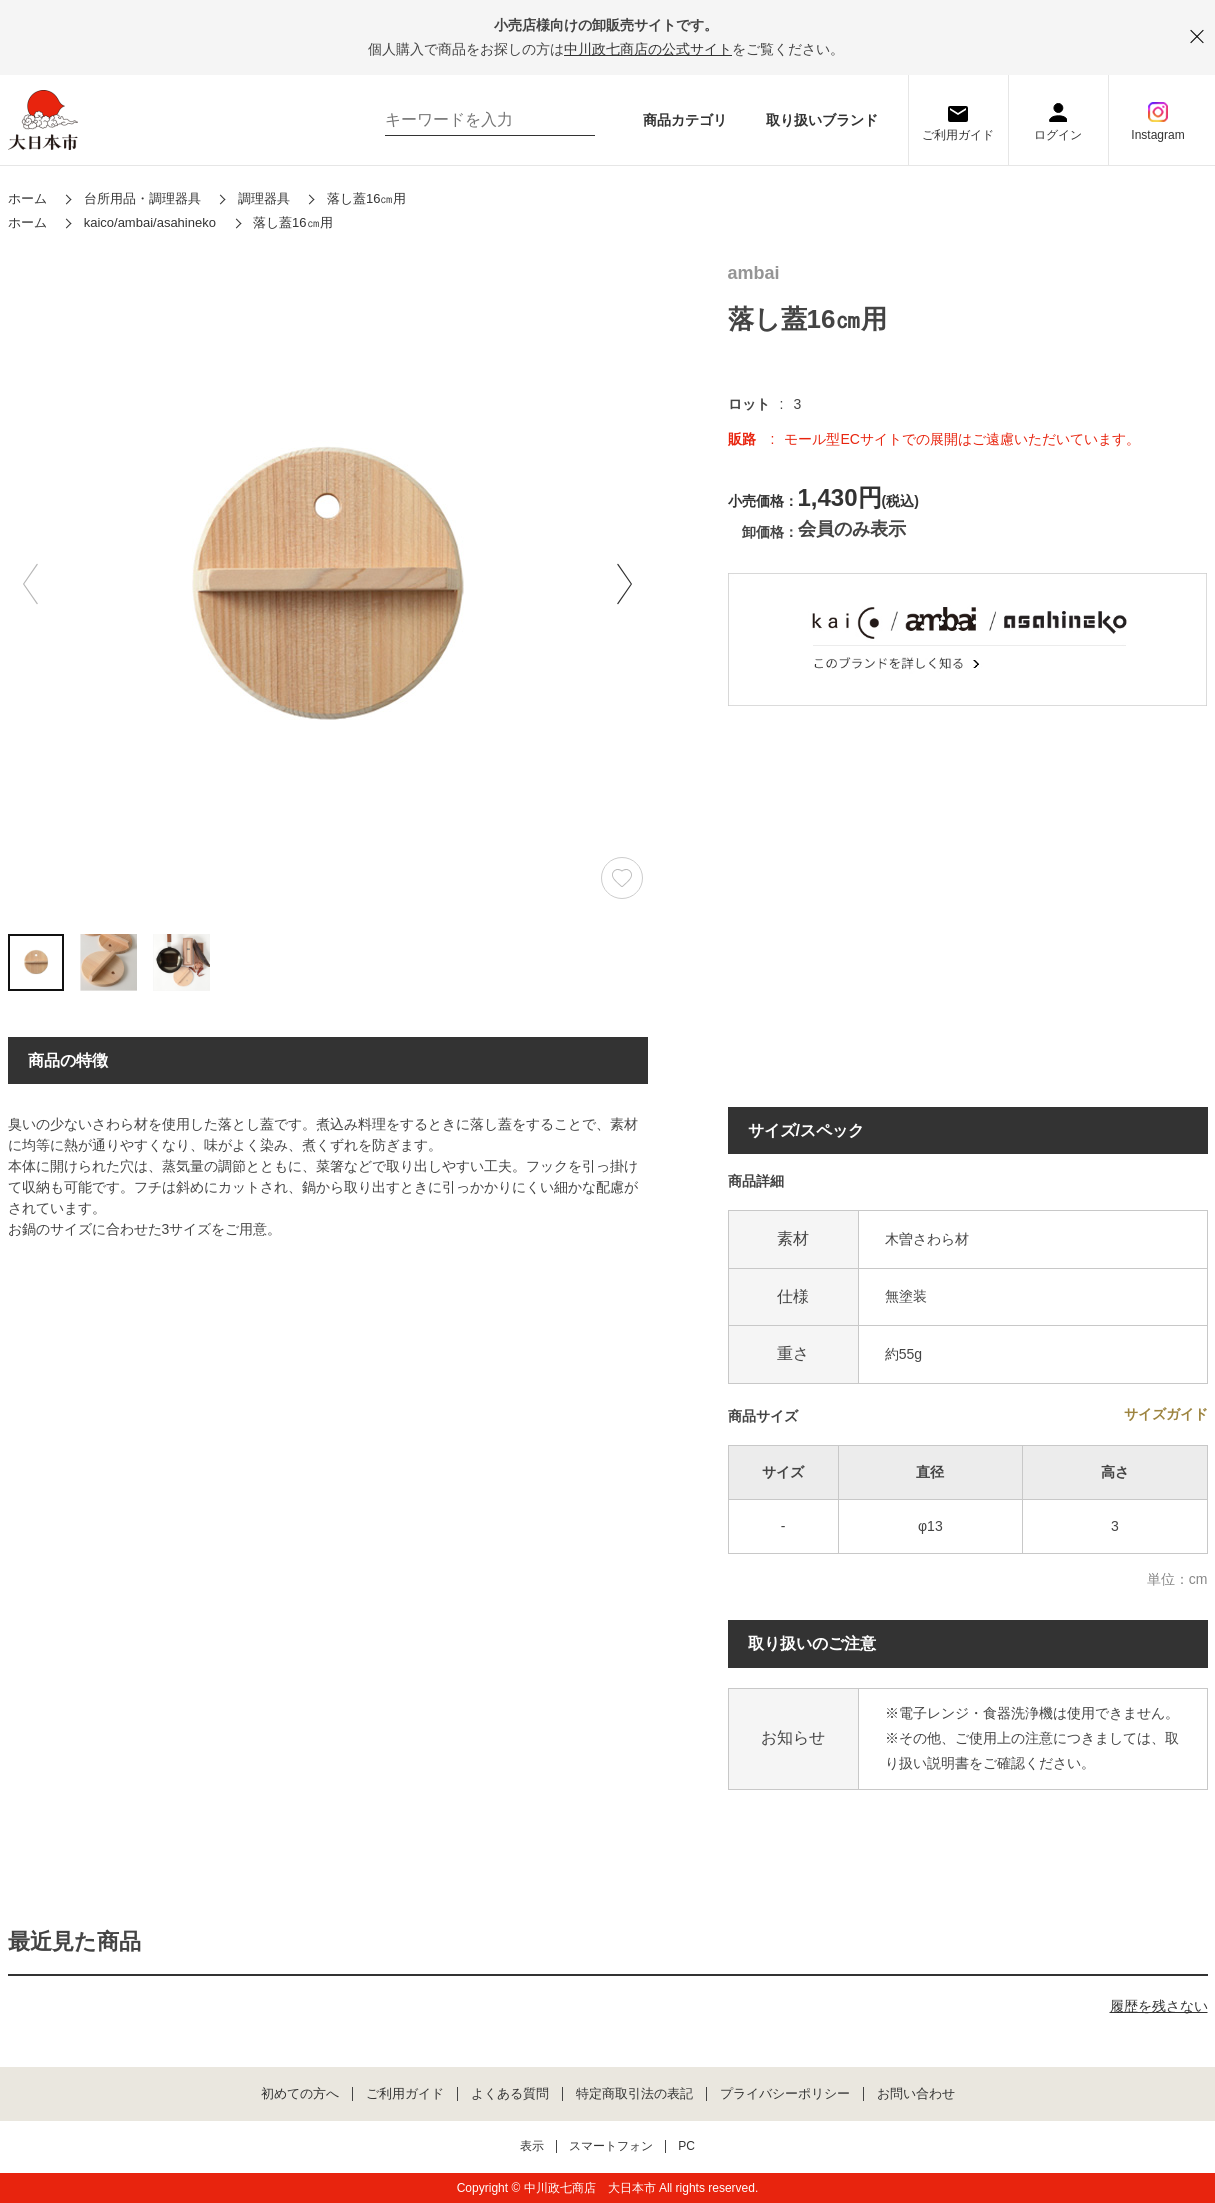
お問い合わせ (916, 2094)
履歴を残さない (1159, 2006)
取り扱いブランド (822, 120)
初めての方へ (300, 2094)
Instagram (1157, 135)
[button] (625, 584)
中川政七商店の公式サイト (648, 49)
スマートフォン (611, 2146)
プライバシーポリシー (785, 2094)
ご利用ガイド (958, 135)
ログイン (1058, 135)
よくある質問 (510, 2094)
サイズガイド (1166, 1414)
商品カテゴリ (685, 120)
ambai (754, 273)
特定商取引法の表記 (634, 2094)
